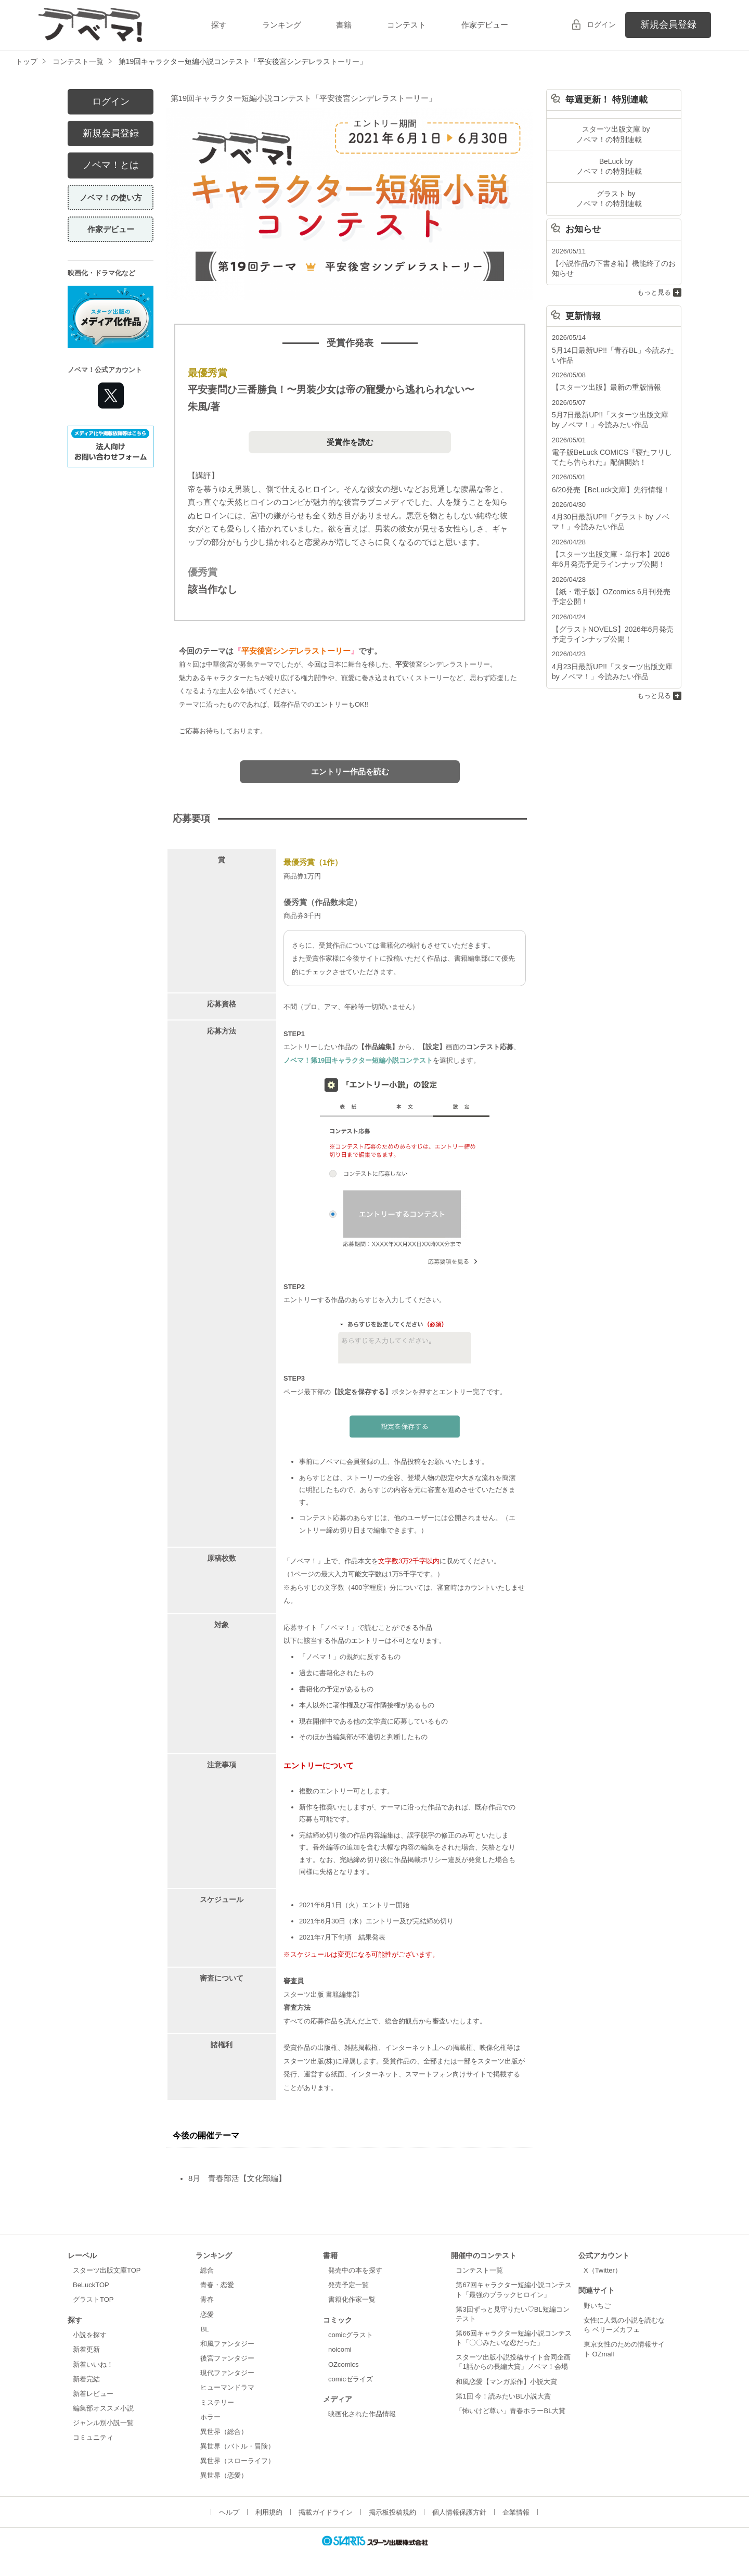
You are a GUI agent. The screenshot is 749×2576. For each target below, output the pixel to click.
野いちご (597, 2306)
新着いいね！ (93, 2364)
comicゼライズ (350, 2379)
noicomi (340, 2349)
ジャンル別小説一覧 (103, 2423)
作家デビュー (484, 24)
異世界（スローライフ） (237, 2461)
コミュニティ (93, 2437)
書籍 (344, 24)
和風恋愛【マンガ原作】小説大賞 (506, 2382)
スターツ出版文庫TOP (106, 2270)
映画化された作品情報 (362, 2414)
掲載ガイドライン (326, 2512)
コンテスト (406, 24)
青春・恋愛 (217, 2285)
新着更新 (86, 2349)
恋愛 (207, 2314)
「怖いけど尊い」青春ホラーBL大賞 (510, 2411)
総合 (207, 2270)
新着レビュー (93, 2394)
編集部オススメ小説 (103, 2408)
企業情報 (516, 2512)
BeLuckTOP (91, 2285)
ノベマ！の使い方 (111, 197)
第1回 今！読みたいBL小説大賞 (503, 2396)
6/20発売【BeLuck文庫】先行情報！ (607, 480)
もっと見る (654, 287)
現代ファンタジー (227, 2373)
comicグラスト (350, 2335)
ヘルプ (229, 2512)
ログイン (601, 24)
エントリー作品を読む (350, 771)
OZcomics (343, 2364)
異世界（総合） (224, 2431)
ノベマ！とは (111, 165)
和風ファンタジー (227, 2344)
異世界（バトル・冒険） (237, 2446)
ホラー (210, 2417)
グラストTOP (93, 2299)
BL (204, 2329)
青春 (207, 2299)
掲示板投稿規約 (392, 2512)
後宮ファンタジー (227, 2358)
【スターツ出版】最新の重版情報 (602, 381)
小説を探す (90, 2335)
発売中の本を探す (355, 2270)
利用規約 (268, 2512)
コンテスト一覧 (479, 2270)
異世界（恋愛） (224, 2475)
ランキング (281, 24)
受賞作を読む (350, 442)
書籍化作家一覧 (352, 2299)
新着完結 (86, 2379)
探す (219, 24)
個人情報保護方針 (459, 2512)
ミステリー (217, 2402)
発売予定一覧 (348, 2285)
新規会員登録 (668, 24)
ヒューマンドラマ (227, 2387)
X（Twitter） (603, 2270)
